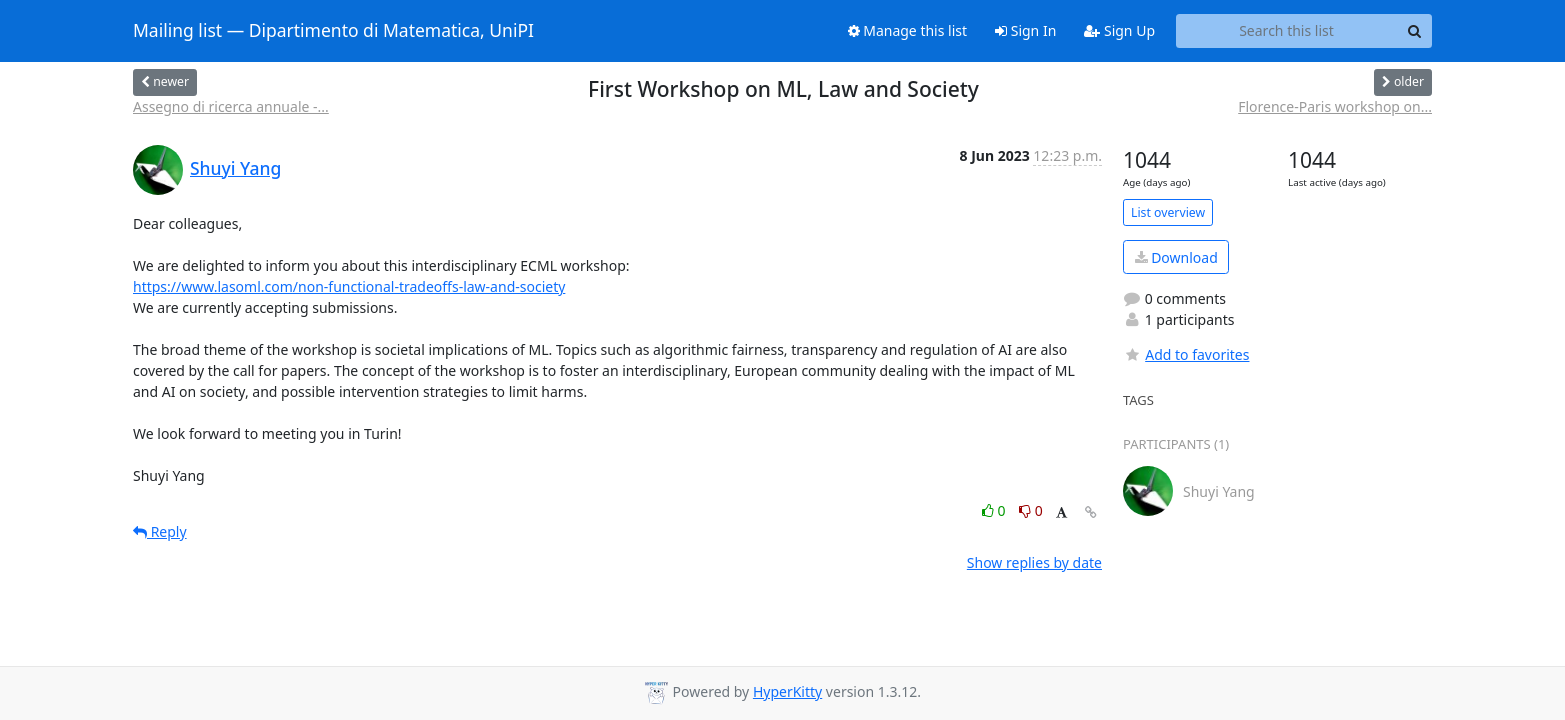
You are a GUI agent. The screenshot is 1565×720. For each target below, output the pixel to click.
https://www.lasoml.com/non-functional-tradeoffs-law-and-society (349, 286)
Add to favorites (1186, 354)
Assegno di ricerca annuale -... (231, 106)
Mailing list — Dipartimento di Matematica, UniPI (333, 31)
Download (1176, 257)
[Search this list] (1286, 31)
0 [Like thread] (995, 510)
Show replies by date (1034, 562)
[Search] (1414, 31)
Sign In (1025, 30)
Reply (160, 531)
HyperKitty (787, 691)
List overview (1168, 212)
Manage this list (908, 30)
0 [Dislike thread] (1031, 510)
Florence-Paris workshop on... (1335, 106)
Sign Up (1119, 30)
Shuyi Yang (235, 168)
